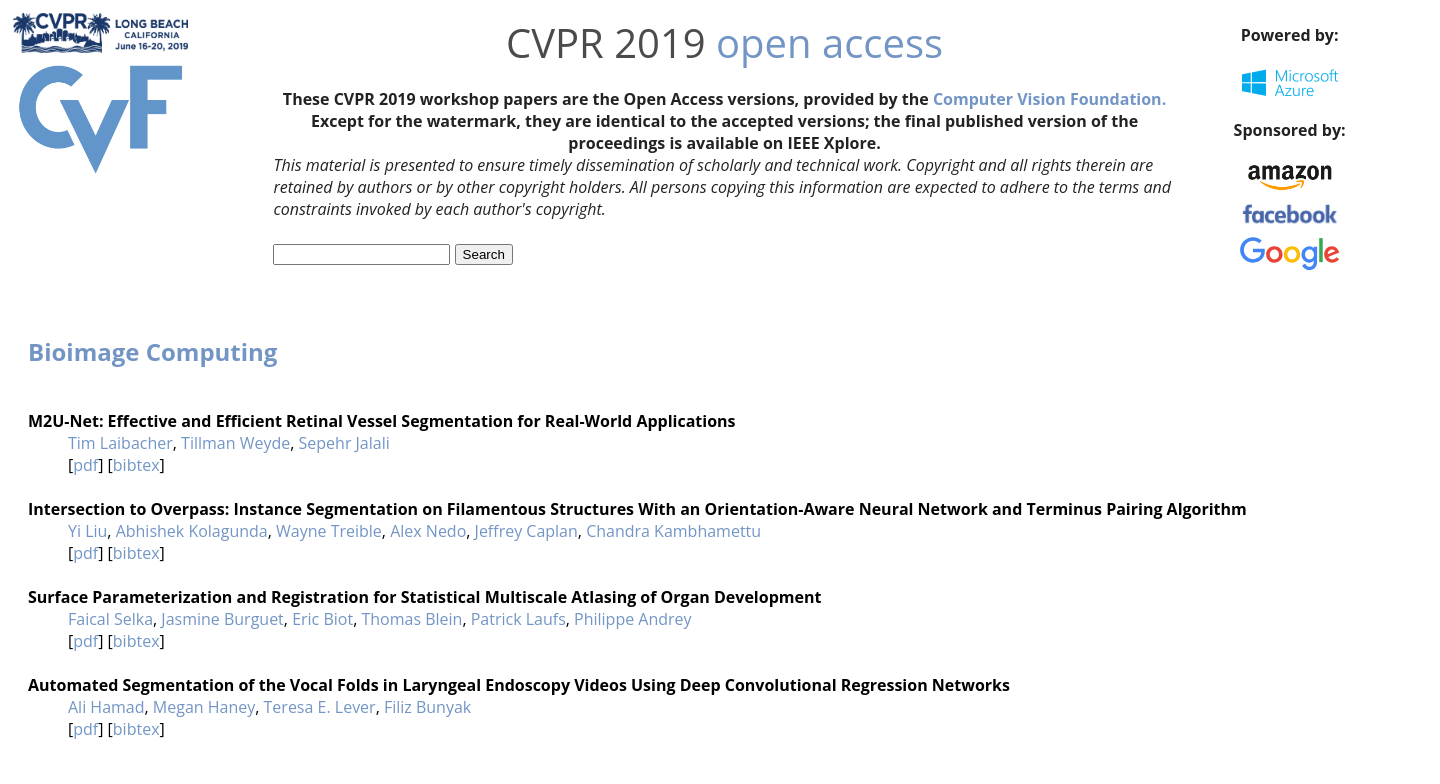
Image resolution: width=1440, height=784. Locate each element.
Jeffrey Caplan (526, 531)
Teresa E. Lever (320, 707)
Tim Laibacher (120, 443)
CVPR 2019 (606, 42)
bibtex (136, 465)
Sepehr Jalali (344, 443)
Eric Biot (322, 619)
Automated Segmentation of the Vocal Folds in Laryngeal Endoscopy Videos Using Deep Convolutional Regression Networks (519, 685)
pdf (85, 465)
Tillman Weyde (235, 443)
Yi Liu (87, 531)
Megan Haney (204, 707)
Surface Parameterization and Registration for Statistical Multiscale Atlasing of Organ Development (424, 597)
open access (829, 42)
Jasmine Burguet (222, 619)
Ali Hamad (106, 707)
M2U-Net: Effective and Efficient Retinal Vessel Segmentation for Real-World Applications (382, 421)
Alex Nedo (428, 531)
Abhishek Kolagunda (192, 531)
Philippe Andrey (633, 619)
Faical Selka (110, 619)
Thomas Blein (411, 619)
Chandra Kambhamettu (673, 531)
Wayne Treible (329, 531)
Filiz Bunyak (427, 707)
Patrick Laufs (518, 619)
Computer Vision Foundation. (1049, 99)
